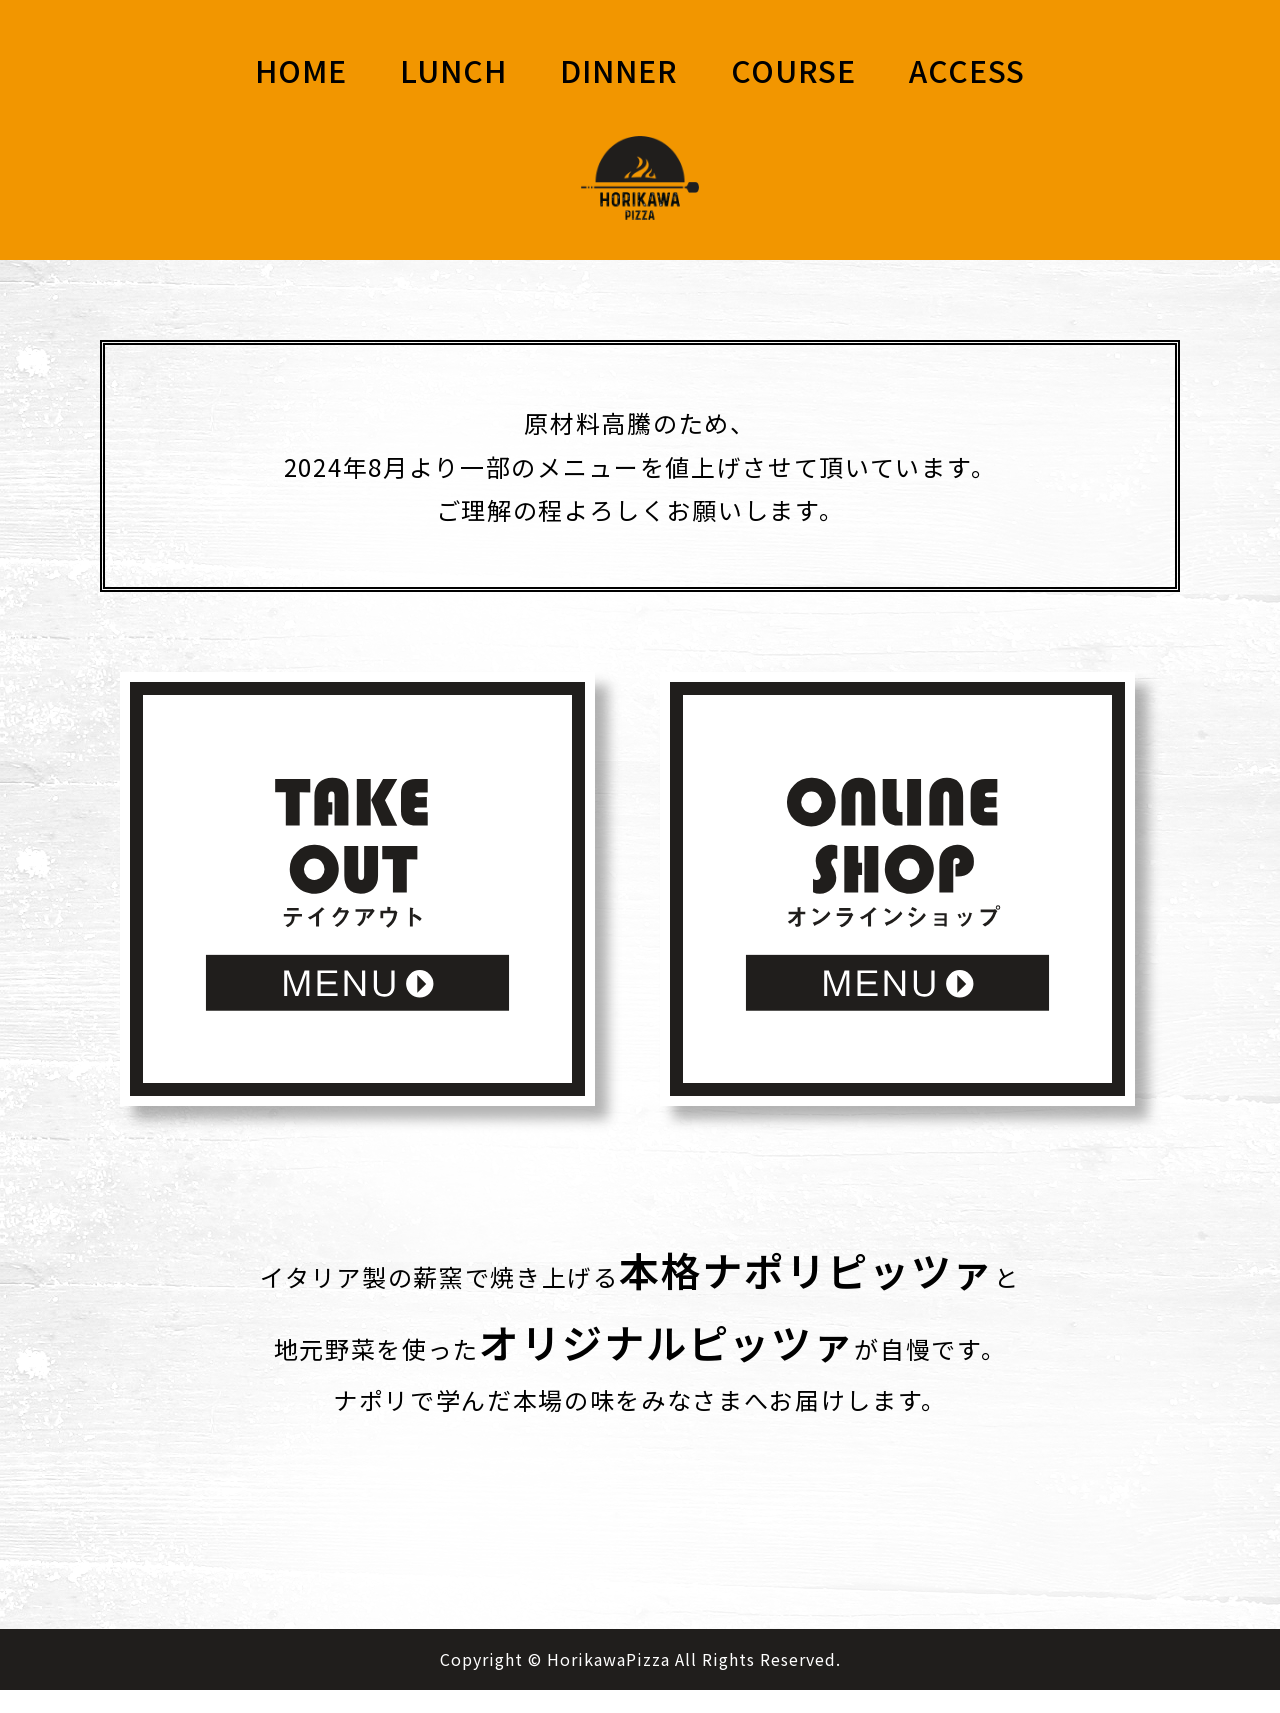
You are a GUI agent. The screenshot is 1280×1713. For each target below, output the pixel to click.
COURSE (793, 70)
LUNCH (453, 70)
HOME (301, 70)
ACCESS (967, 70)
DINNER (619, 70)
